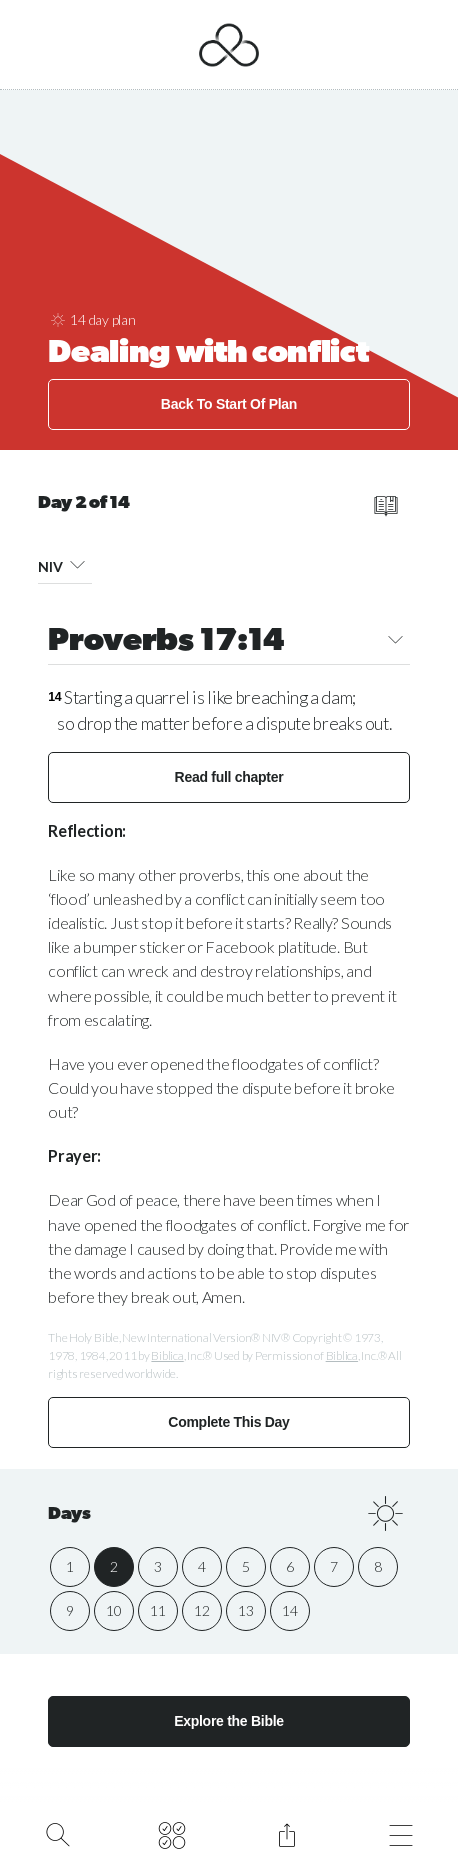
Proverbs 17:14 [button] (229, 642)
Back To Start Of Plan (229, 404)
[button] (76, 563)
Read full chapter (229, 777)
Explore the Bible (229, 1721)
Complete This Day (228, 1422)
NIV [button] (65, 564)
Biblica (167, 1355)
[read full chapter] (386, 506)
